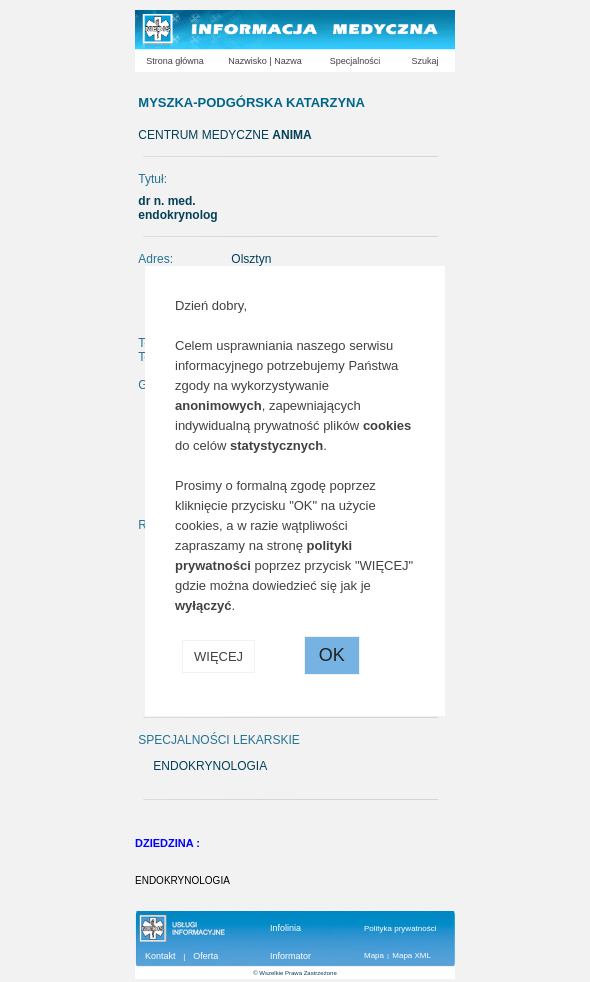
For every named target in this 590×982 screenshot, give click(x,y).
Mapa (374, 955)
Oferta (205, 956)
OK (332, 655)
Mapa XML (411, 955)
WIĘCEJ (218, 656)
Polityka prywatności (400, 928)
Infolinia (285, 928)
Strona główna (175, 61)
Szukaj (424, 61)
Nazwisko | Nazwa (264, 61)
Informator (290, 956)
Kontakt (160, 956)
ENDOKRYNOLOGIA (182, 880)
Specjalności (355, 61)
